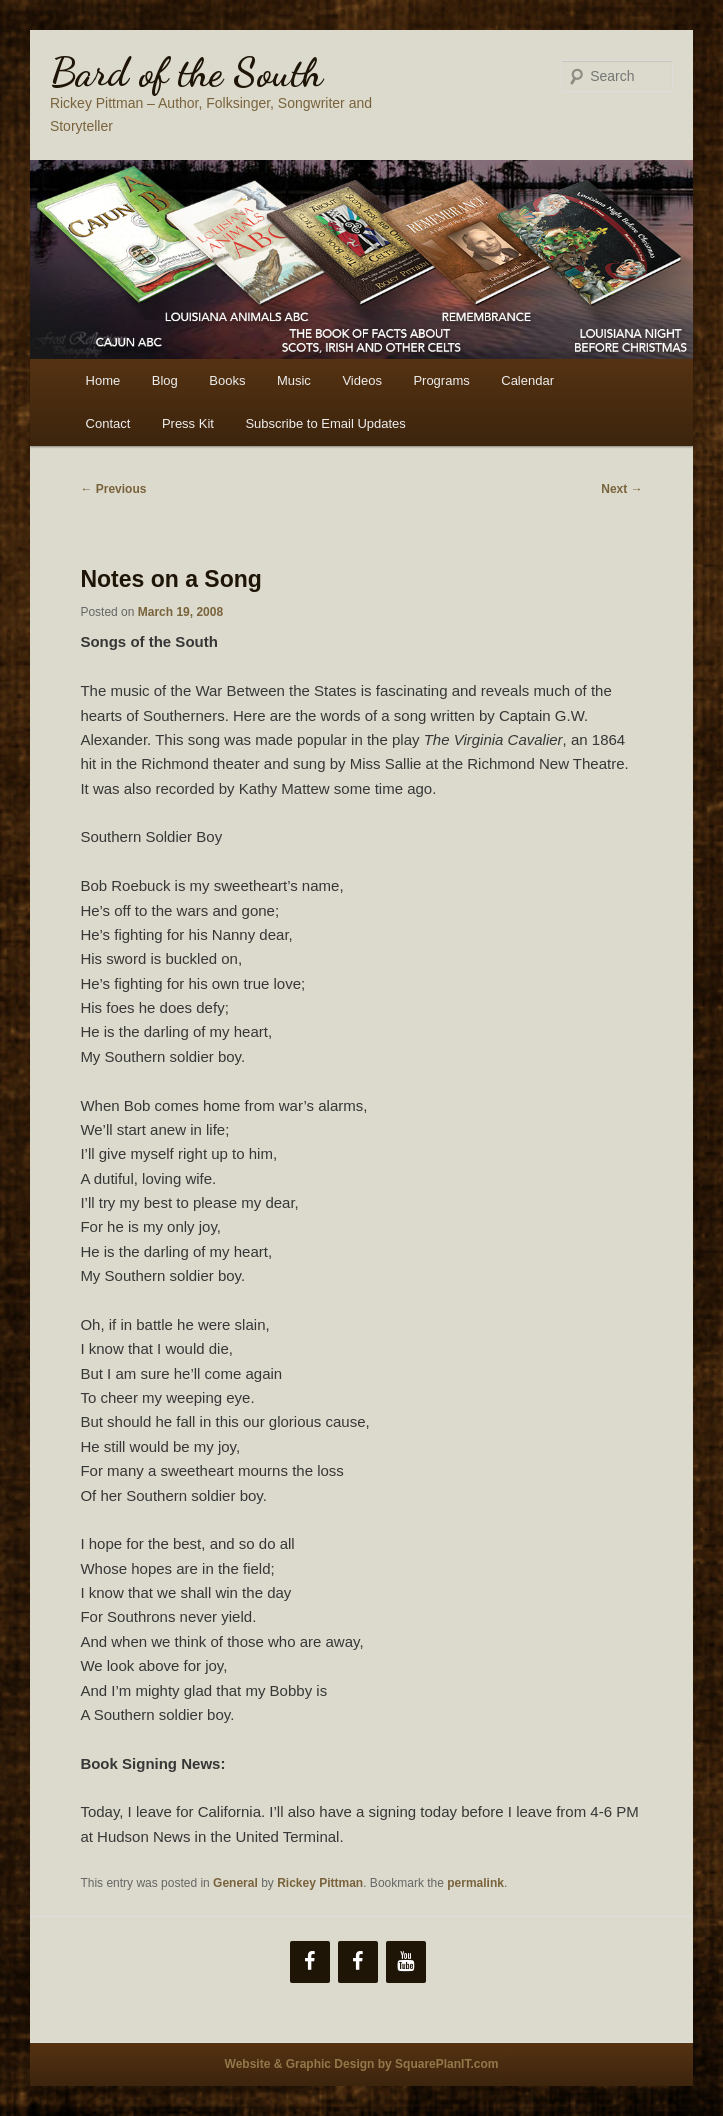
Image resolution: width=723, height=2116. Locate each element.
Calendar (527, 380)
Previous (113, 489)
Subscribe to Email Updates (325, 423)
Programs (441, 380)
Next (621, 489)
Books (227, 380)
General (235, 1883)
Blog (165, 380)
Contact (108, 423)
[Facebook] (310, 1962)
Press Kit (188, 423)
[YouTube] (406, 1962)
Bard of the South (186, 72)
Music (294, 380)
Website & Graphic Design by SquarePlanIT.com (362, 2064)
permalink (475, 1883)
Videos (362, 380)
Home (103, 380)
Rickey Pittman (320, 1883)
